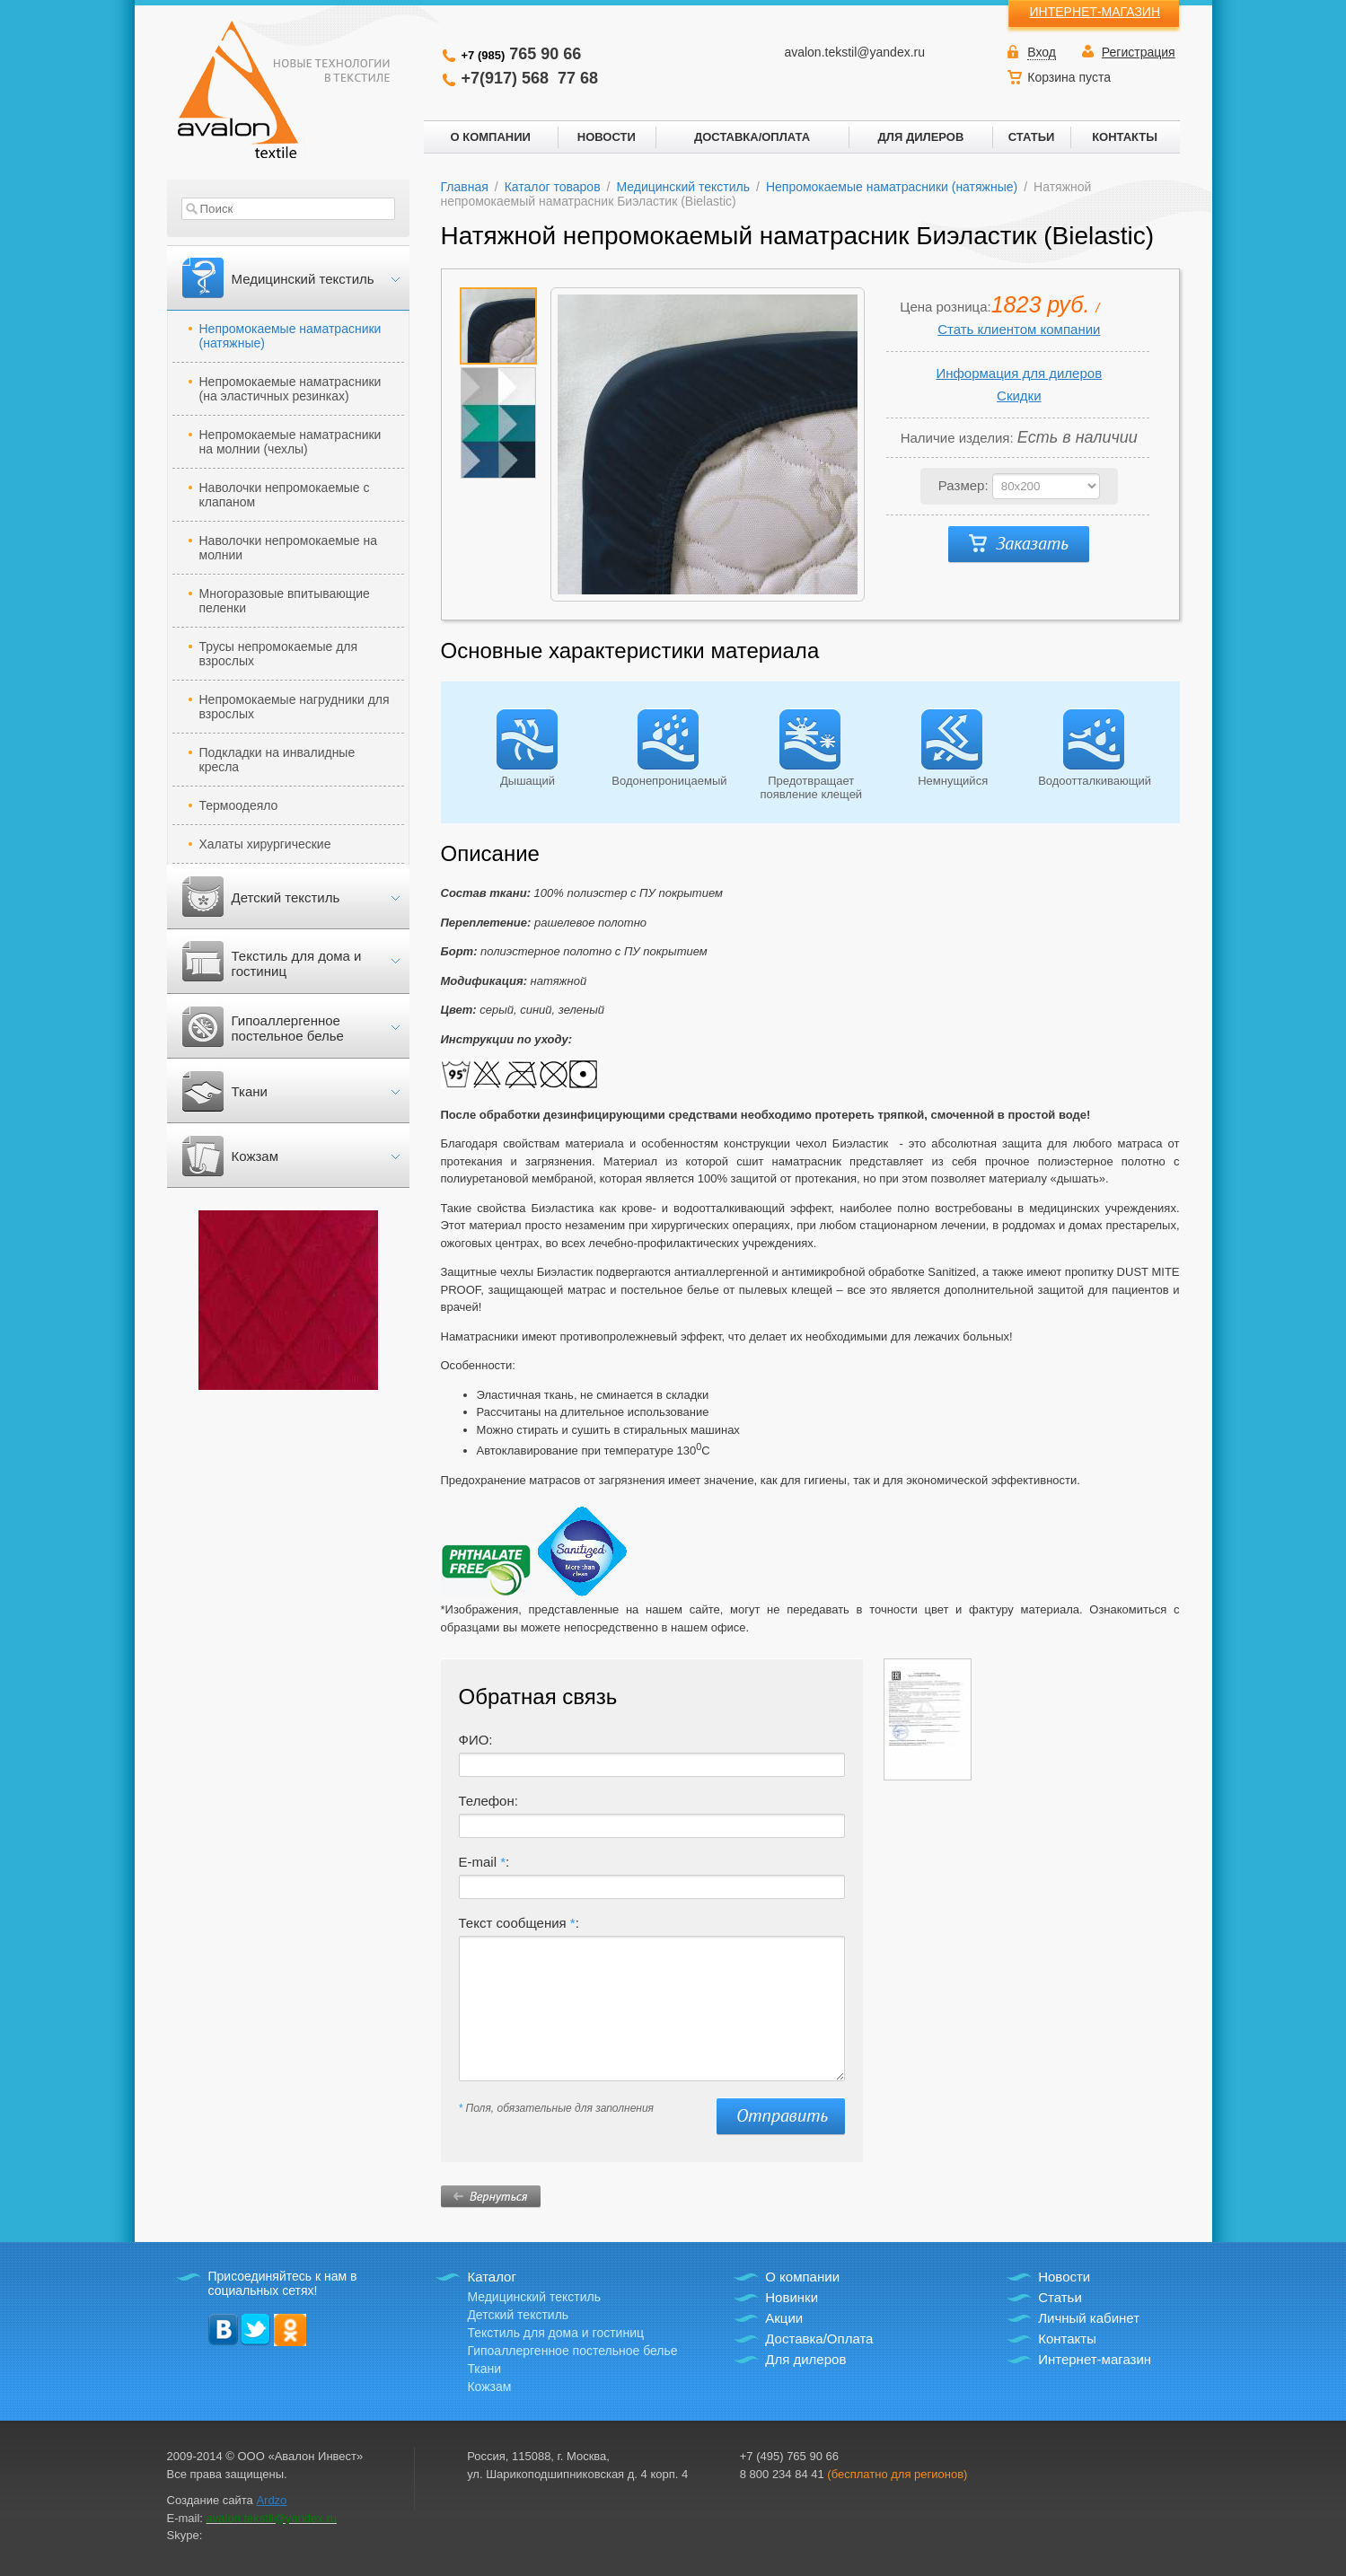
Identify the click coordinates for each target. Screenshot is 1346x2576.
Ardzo (271, 2500)
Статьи (1060, 2297)
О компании (802, 2276)
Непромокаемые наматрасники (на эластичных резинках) (290, 388)
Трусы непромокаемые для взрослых (278, 653)
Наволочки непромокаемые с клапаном (284, 494)
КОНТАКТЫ (1124, 137)
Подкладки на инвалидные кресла (277, 759)
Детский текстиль (286, 897)
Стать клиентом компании (1018, 329)
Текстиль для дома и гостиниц (297, 963)
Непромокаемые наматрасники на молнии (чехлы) (290, 441)
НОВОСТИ (606, 137)
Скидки (1019, 395)
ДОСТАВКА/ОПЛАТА (752, 137)
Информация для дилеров (1019, 373)
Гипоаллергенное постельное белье (288, 1028)
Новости (1064, 2276)
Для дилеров (805, 2359)
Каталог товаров (553, 187)
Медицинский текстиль (303, 278)
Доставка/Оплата (819, 2338)
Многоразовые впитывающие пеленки (284, 600)
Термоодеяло (238, 805)
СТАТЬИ (1031, 137)
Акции (784, 2317)
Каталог (491, 2276)
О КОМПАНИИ (491, 137)
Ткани (250, 1091)
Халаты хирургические (265, 844)
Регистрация (1138, 52)
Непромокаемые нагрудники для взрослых (294, 706)
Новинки (791, 2297)
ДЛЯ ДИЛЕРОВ (921, 137)
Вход (1041, 52)
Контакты (1067, 2338)
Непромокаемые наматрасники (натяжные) (290, 335)
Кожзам (255, 1156)
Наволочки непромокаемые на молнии (288, 547)
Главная (464, 187)
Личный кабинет (1088, 2317)
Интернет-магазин (1094, 2359)
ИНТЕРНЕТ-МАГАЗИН (1095, 11)
